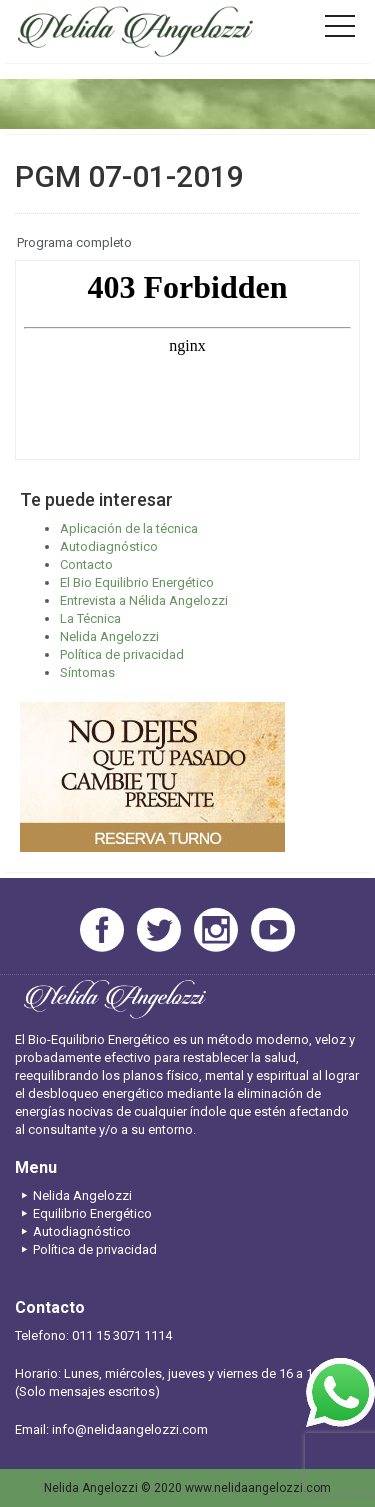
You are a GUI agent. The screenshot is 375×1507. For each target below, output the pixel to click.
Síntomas (87, 672)
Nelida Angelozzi (109, 636)
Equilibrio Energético (83, 1213)
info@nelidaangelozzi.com (130, 1429)
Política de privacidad (122, 654)
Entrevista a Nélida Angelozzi (144, 600)
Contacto (86, 564)
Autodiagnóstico (109, 546)
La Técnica (90, 618)
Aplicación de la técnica (129, 528)
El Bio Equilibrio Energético (137, 582)
